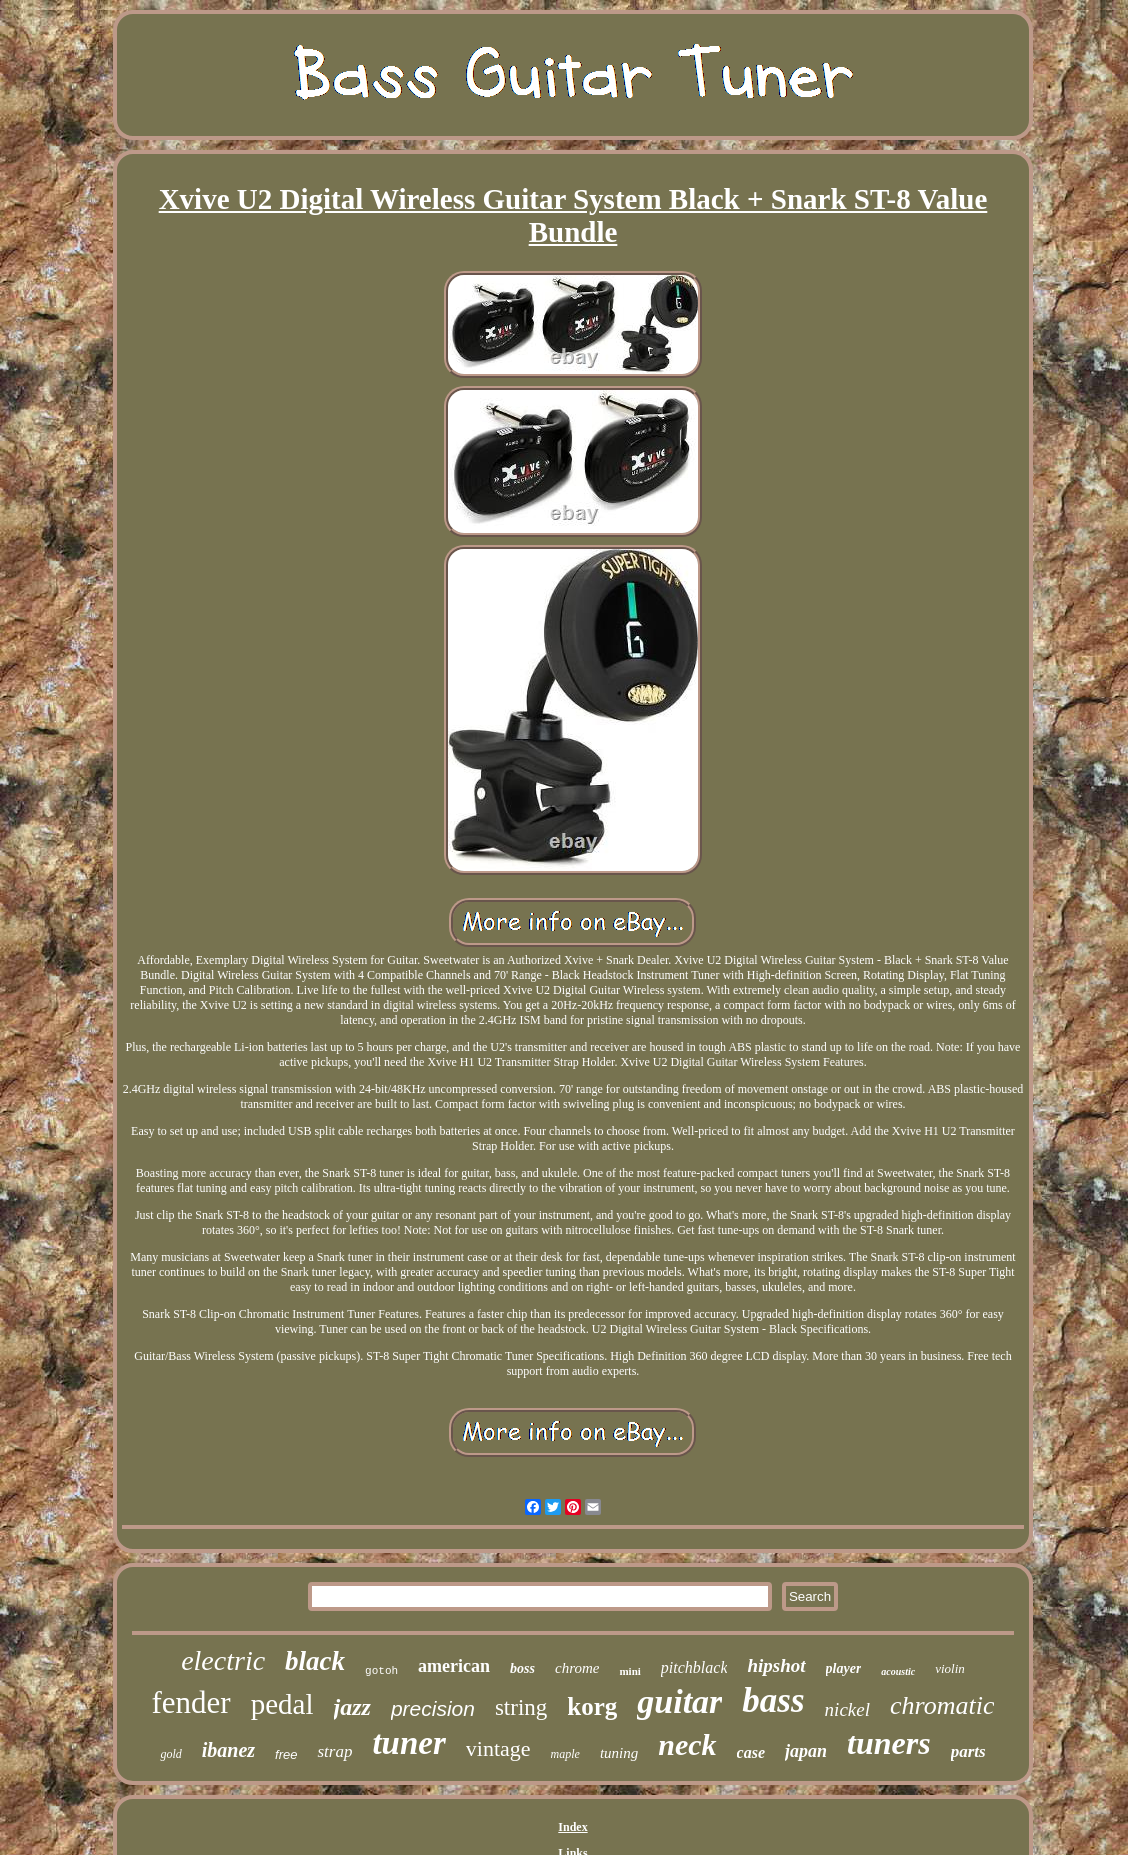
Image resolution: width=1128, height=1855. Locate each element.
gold (170, 1754)
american (454, 1666)
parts (968, 1751)
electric (223, 1660)
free (286, 1754)
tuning (619, 1753)
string (521, 1707)
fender (191, 1702)
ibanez (228, 1750)
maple (565, 1754)
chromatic (942, 1705)
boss (522, 1668)
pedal (282, 1704)
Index (572, 1827)
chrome (577, 1668)
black (315, 1661)
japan (806, 1751)
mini (629, 1671)
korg (592, 1706)
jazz (352, 1707)
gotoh (381, 1671)
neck (687, 1744)
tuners (889, 1743)
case (751, 1752)
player (844, 1668)
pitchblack (694, 1667)
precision (433, 1708)
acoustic (898, 1671)
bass (773, 1700)
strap (334, 1751)
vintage (498, 1748)
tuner (408, 1743)
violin (950, 1668)
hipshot (776, 1665)
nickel (847, 1709)
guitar (679, 1701)
